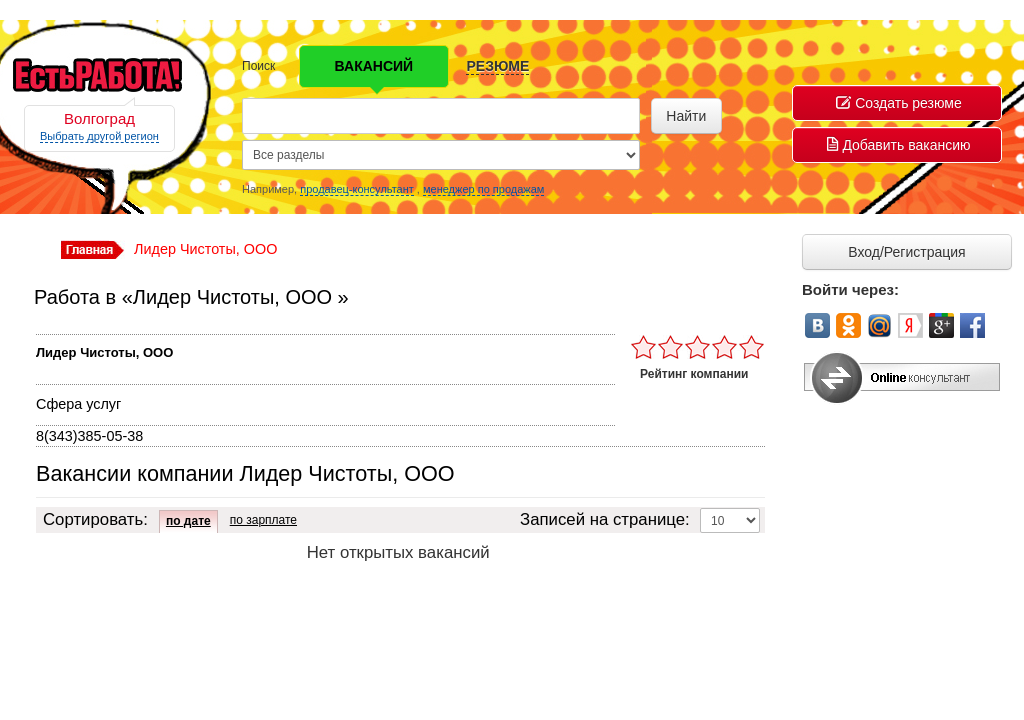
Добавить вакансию (898, 145)
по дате (188, 521)
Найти (686, 116)
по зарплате (263, 520)
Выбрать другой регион (99, 136)
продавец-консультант (357, 189)
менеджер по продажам (483, 189)
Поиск (258, 66)
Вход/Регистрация (906, 252)
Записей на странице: (605, 519)
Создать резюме (899, 103)
